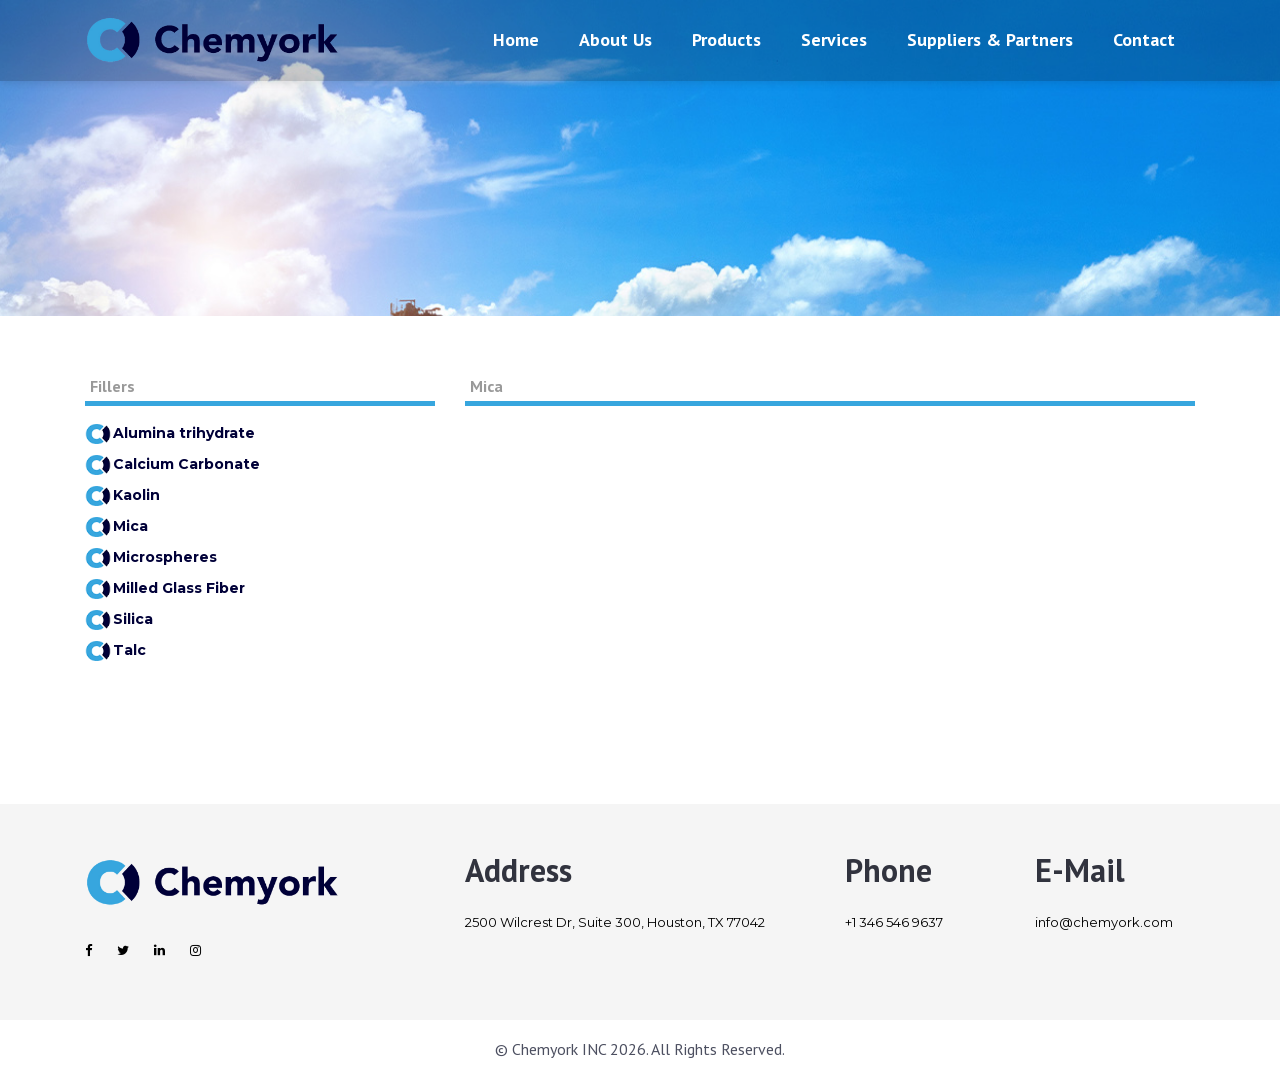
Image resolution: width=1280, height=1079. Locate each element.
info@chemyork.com (1104, 922)
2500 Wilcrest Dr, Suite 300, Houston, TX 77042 (615, 922)
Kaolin (122, 495)
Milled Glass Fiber (165, 588)
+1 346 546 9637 (894, 922)
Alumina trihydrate (170, 433)
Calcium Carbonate (172, 464)
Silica (119, 619)
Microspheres (151, 557)
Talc (115, 650)
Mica (116, 526)
